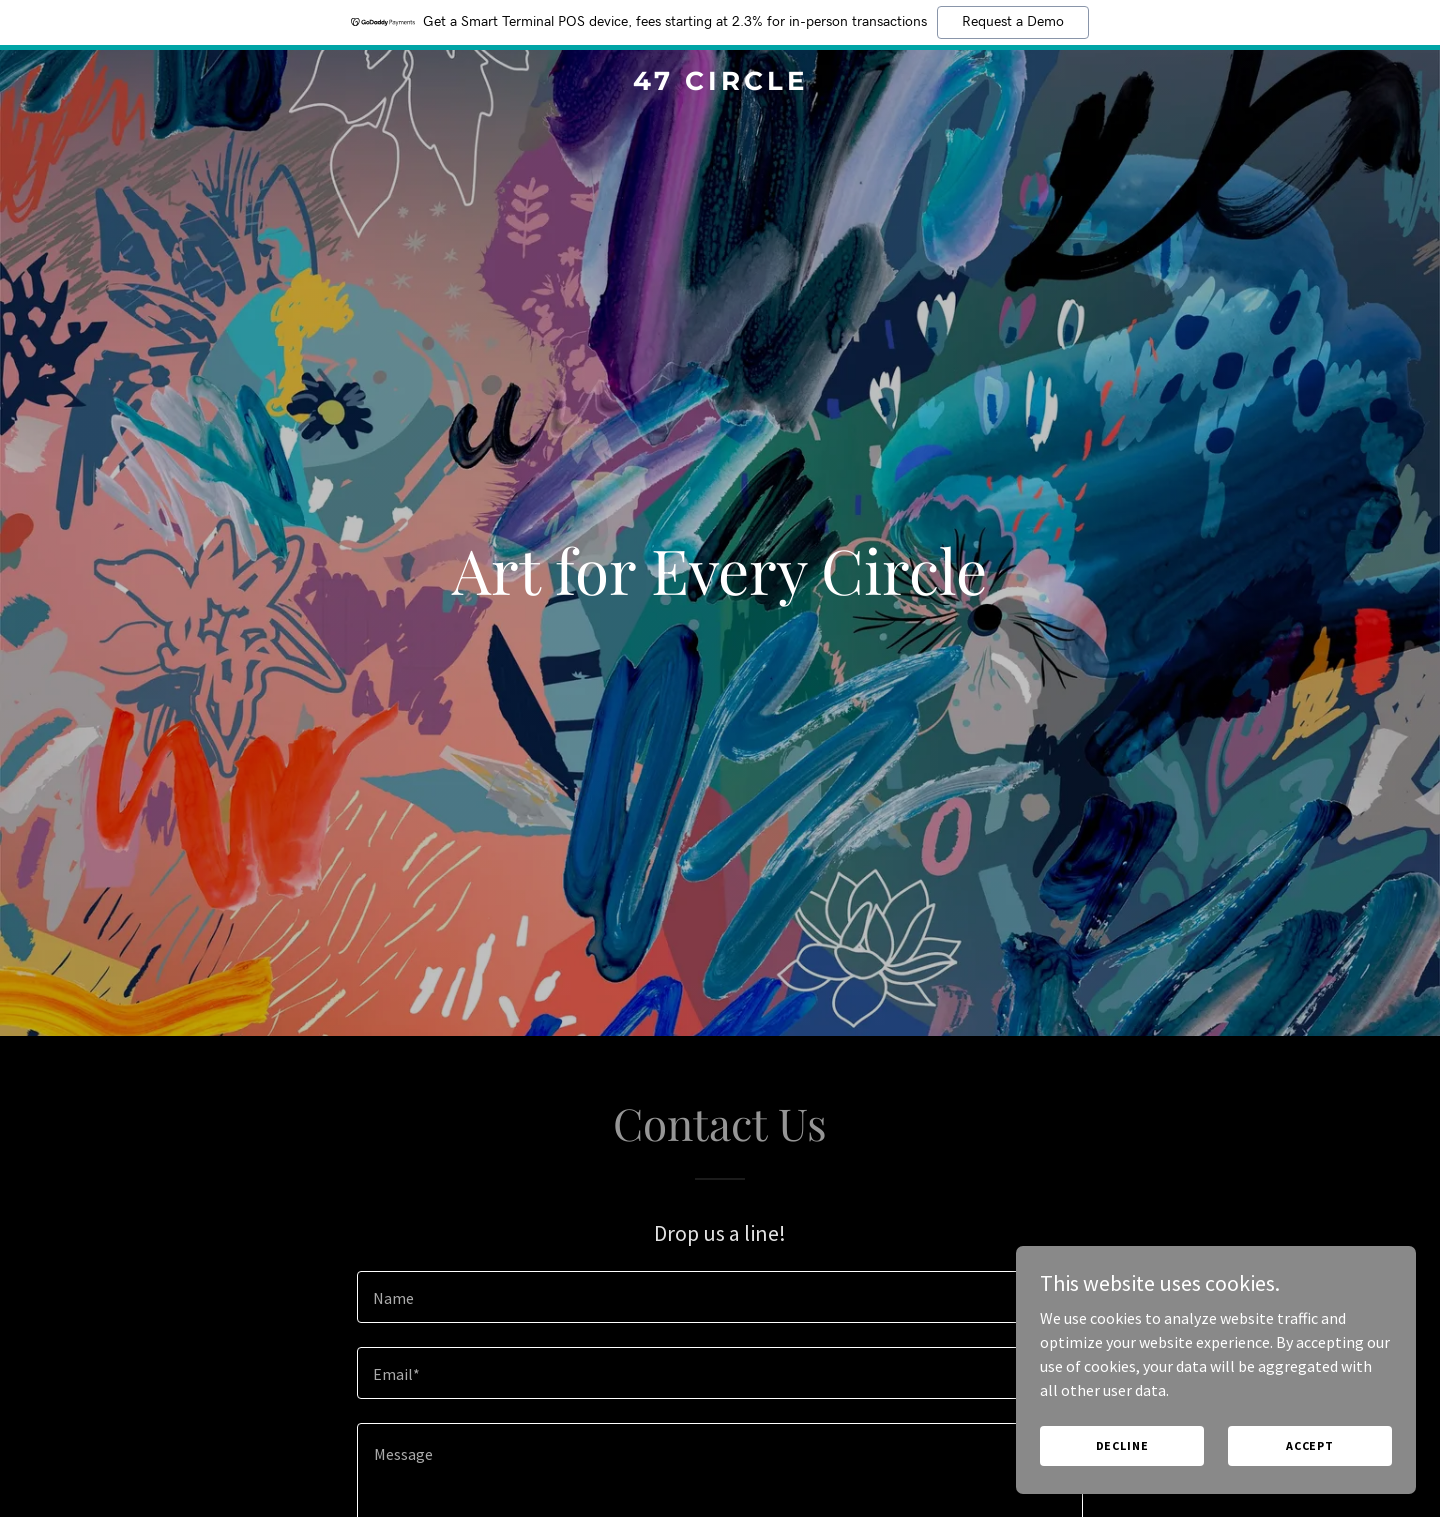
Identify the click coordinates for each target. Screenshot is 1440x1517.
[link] (720, 84)
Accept (1310, 1445)
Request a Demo (1013, 22)
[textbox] (719, 1297)
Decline (1122, 1445)
